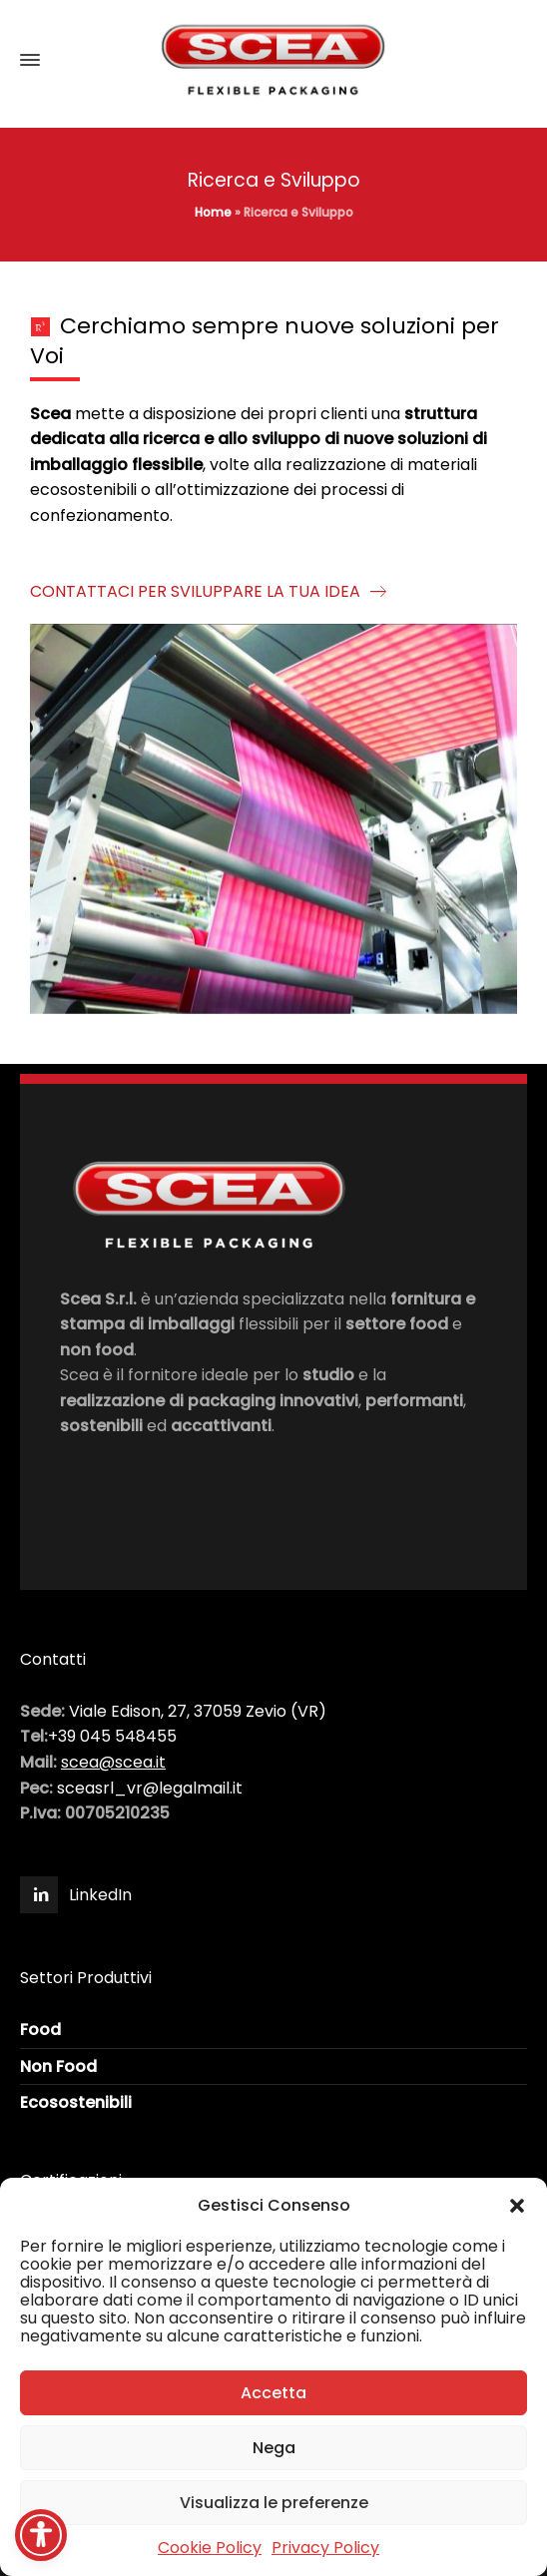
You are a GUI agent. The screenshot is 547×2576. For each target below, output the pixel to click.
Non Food (58, 2066)
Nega (274, 2447)
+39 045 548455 (112, 1736)
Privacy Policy (325, 2547)
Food (40, 2029)
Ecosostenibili (76, 2102)
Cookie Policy (210, 2547)
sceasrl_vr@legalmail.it (150, 1788)
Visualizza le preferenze (274, 2502)
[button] (517, 2206)
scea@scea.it (113, 1762)
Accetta (273, 2392)
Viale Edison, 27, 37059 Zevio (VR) (197, 1711)
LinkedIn (100, 1894)
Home (213, 212)
